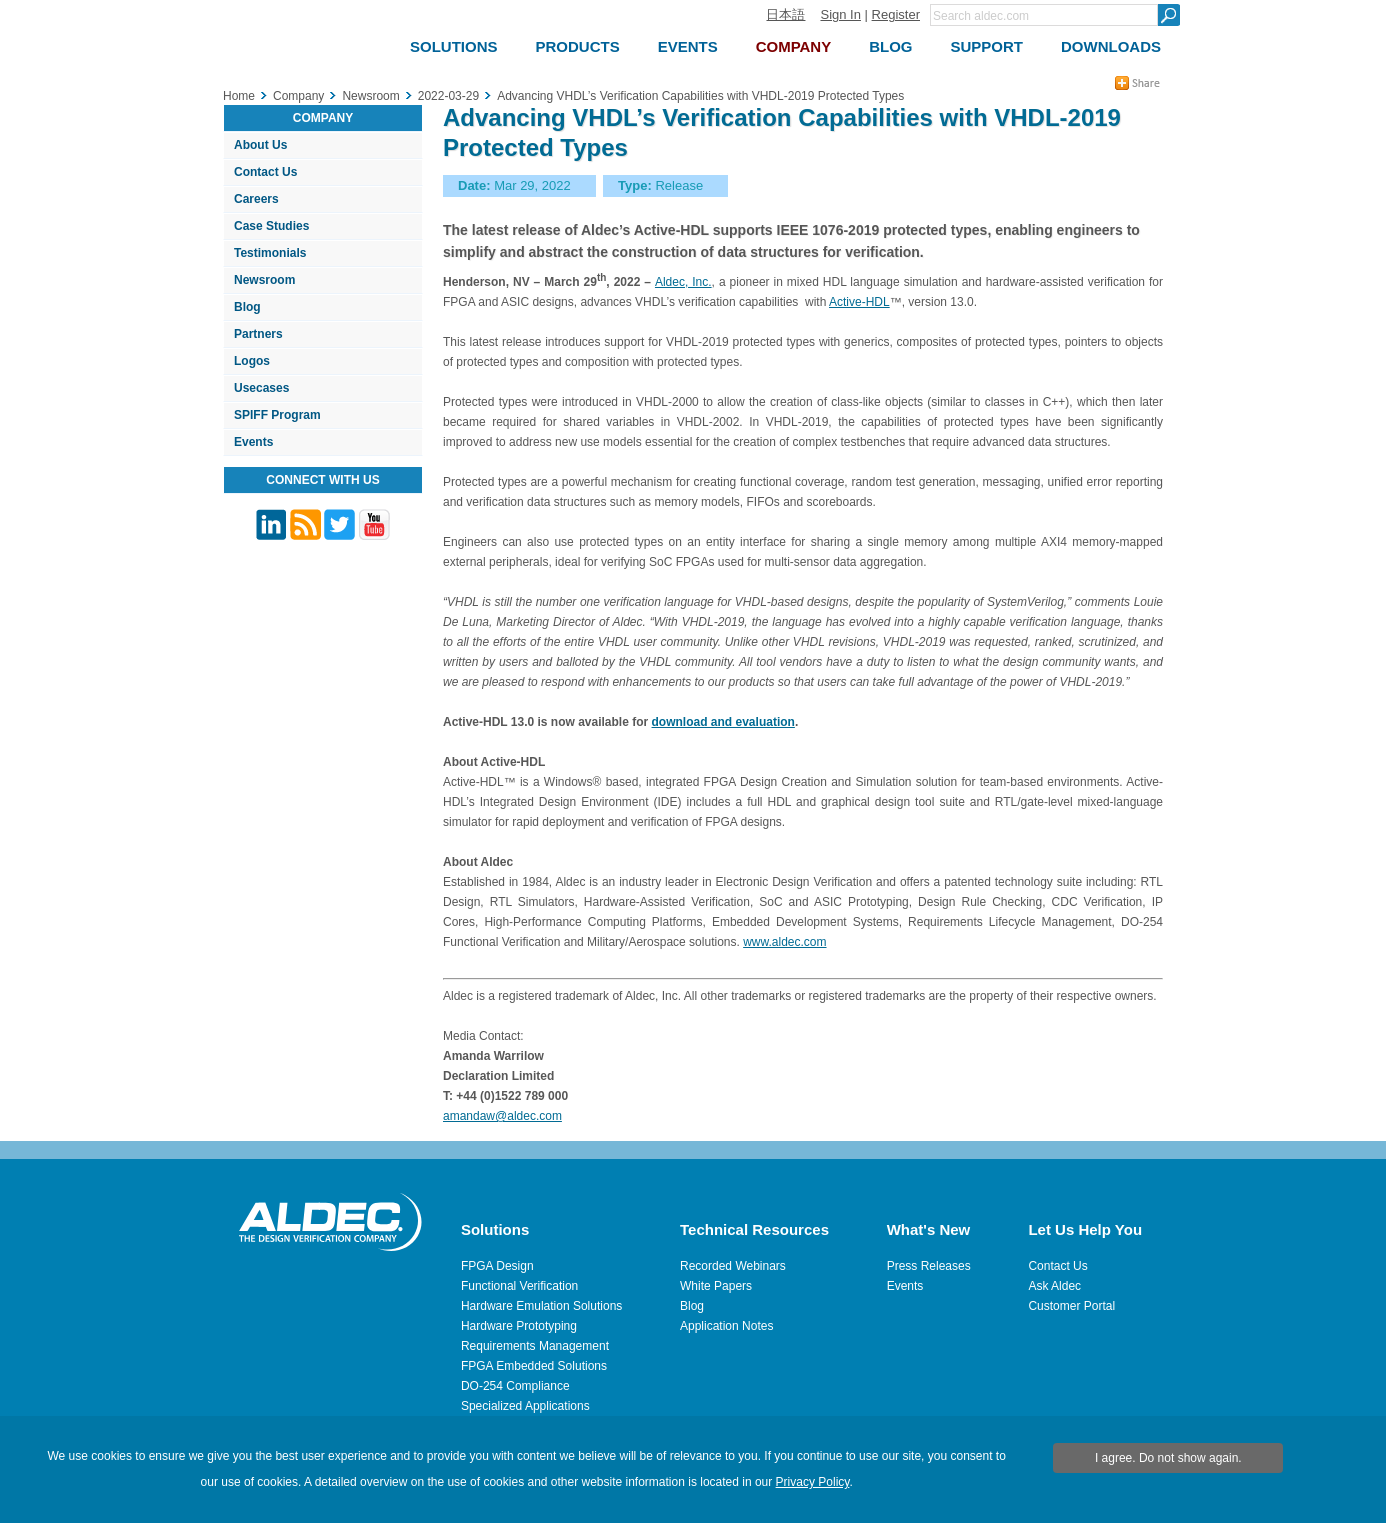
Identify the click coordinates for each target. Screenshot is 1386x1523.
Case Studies (271, 226)
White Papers (716, 1286)
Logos (252, 361)
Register (896, 14)
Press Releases (929, 1266)
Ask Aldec (1054, 1286)
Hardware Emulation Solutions (541, 1306)
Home (239, 96)
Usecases (261, 388)
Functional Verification (519, 1286)
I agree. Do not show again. (1168, 1458)
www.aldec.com (784, 942)
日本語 (785, 14)
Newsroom (264, 280)
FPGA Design (497, 1266)
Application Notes (726, 1326)
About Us (260, 145)
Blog (247, 307)
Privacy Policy (813, 1482)
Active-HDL (859, 302)
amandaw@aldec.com (502, 1116)
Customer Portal (1071, 1306)
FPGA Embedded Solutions (534, 1366)
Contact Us (265, 172)
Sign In (840, 14)
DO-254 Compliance (515, 1386)
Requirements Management (535, 1346)
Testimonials (270, 253)
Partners (258, 334)
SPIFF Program (277, 415)
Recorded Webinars (733, 1266)
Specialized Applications (525, 1406)
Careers (256, 199)
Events (253, 442)
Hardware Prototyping (519, 1326)
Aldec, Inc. (683, 282)
